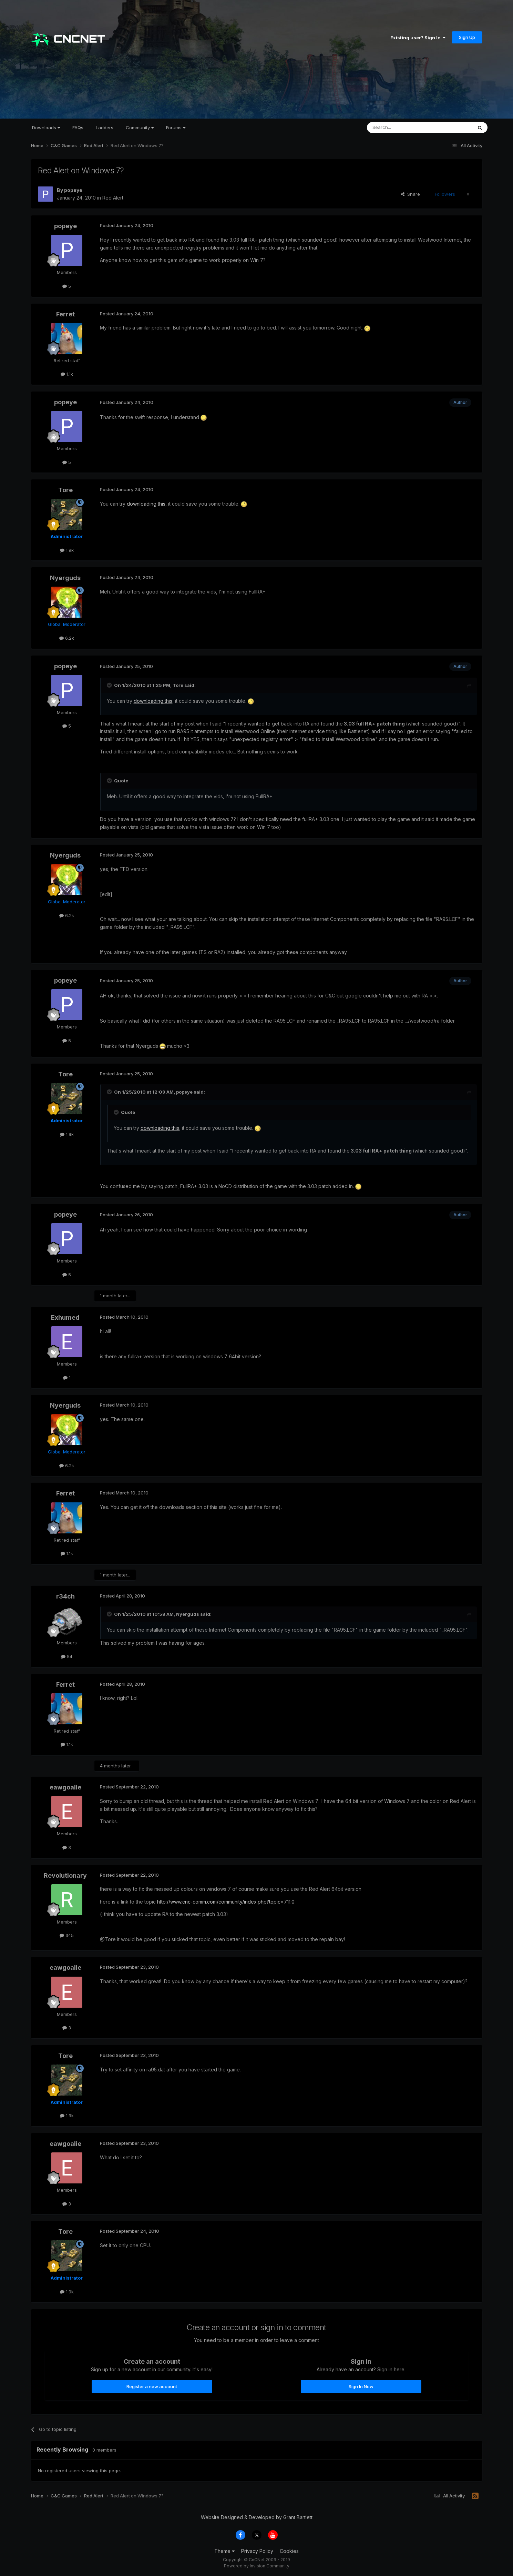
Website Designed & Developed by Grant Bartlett (256, 2517)
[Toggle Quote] (110, 685)
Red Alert (112, 198)
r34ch (65, 1596)
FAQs (77, 127)
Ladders (104, 127)
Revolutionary (65, 1875)
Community (140, 127)
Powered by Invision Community (256, 2565)
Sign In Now (361, 2386)
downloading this (146, 504)
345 (67, 1935)
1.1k (67, 374)
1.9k (67, 550)
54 (66, 1656)
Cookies (289, 2551)
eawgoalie (65, 1787)
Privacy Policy (257, 2551)
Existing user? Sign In (417, 37)
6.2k (66, 638)
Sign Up (467, 37)
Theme (224, 2551)
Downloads (46, 127)
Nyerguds (65, 577)
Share (410, 194)
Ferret (65, 314)
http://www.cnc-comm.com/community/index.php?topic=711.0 (226, 1902)
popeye (73, 190)
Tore (65, 490)
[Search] (402, 127)
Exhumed (65, 1317)
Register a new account (151, 2386)
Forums (175, 127)
